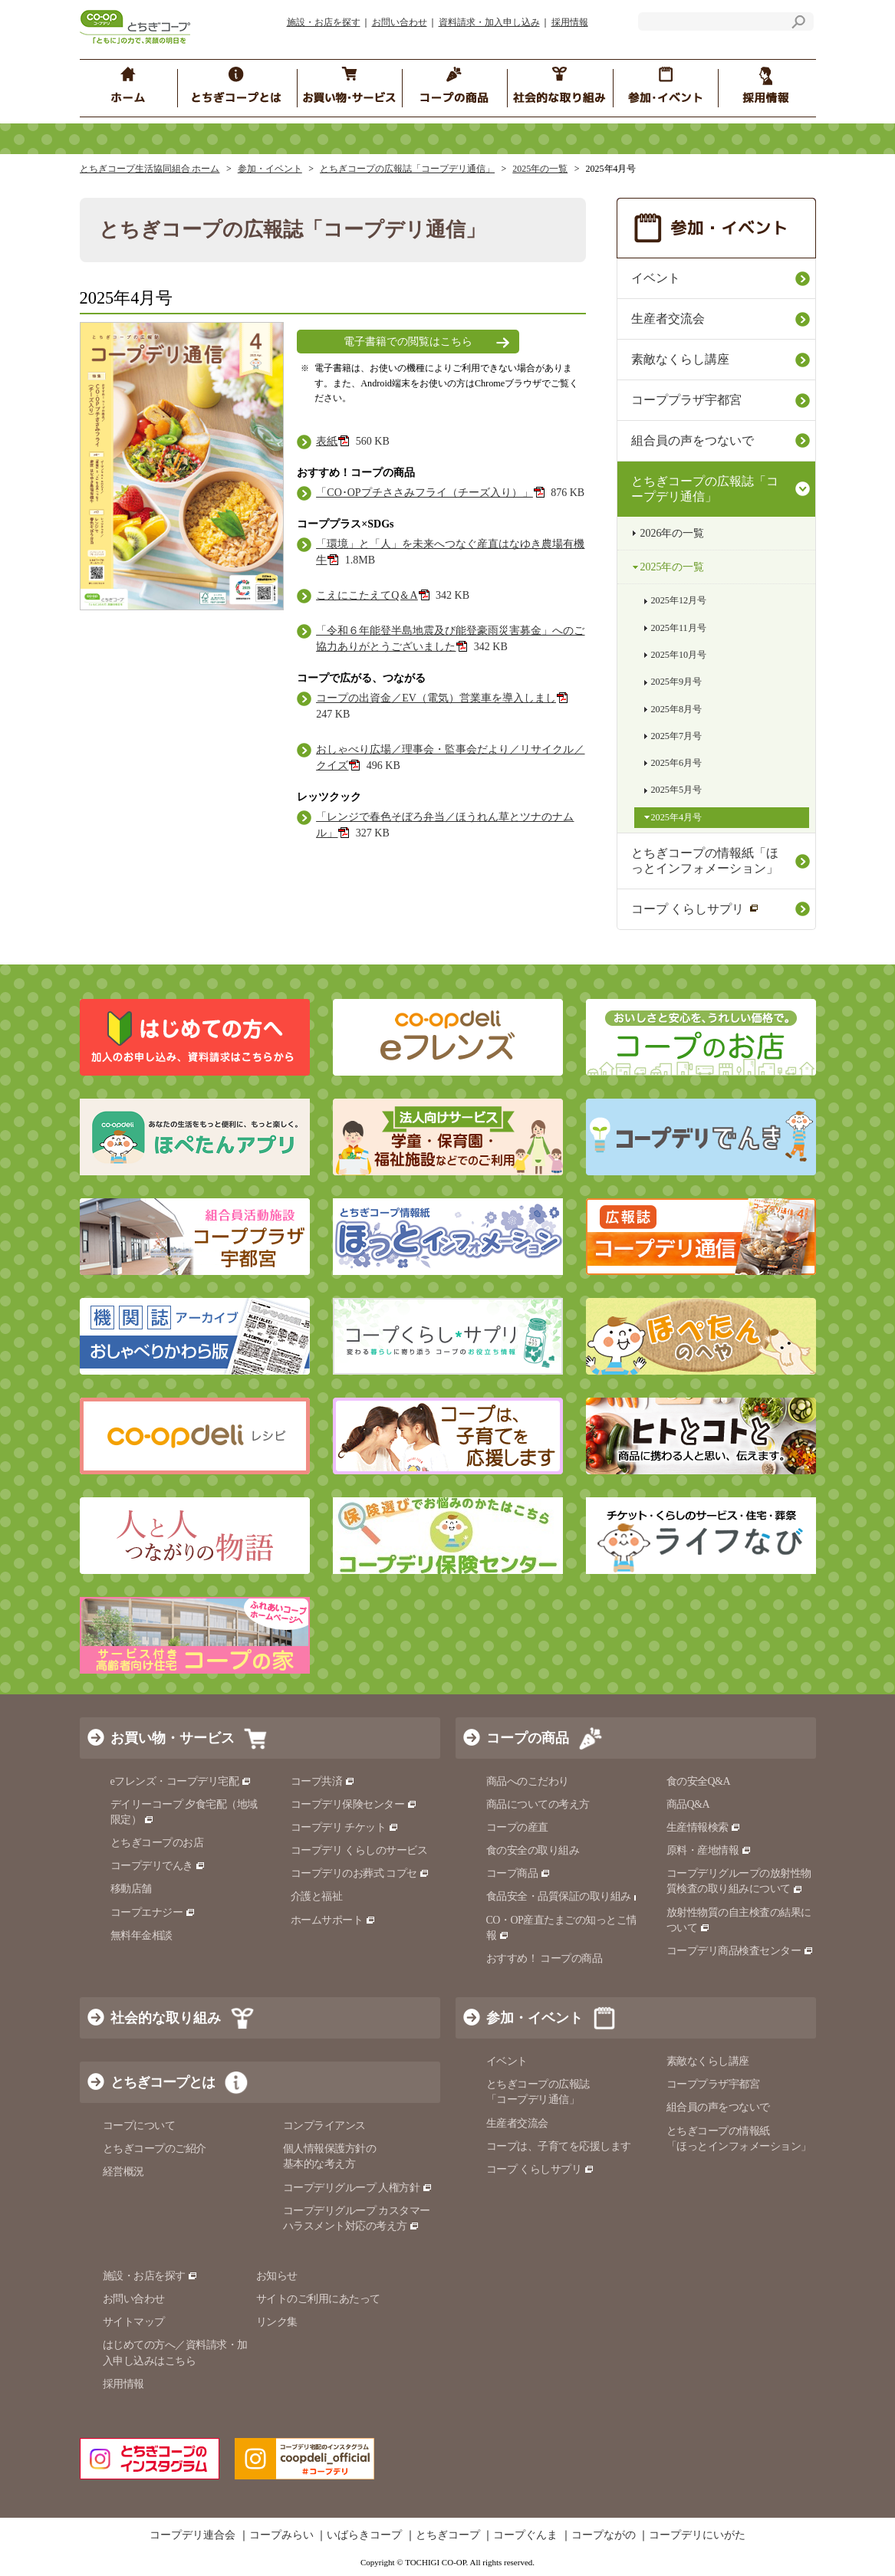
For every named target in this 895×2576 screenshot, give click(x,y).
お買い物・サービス (172, 1738)
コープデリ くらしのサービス (359, 1850)
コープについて (139, 2125)
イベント (655, 277)
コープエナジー (153, 1912)
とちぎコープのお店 (157, 1842)
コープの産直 (517, 1827)
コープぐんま (525, 2535)
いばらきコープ (364, 2535)
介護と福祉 (317, 1896)
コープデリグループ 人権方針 (358, 2187)
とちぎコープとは (162, 2082)
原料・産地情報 (709, 1850)
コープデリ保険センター (354, 1804)
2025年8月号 (677, 709)
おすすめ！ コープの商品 (544, 1958)
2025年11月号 (678, 628)
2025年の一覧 (540, 168)
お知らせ (277, 2276)
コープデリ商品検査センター (740, 1951)
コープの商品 (527, 1738)
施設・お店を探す (323, 22)
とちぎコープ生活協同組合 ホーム (150, 168)
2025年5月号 (677, 789)
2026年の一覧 (672, 533)
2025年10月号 (679, 654)
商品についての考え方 (538, 1804)
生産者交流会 (668, 318)
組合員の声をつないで (692, 440)
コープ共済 (323, 1781)
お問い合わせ (399, 22)
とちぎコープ (448, 2535)
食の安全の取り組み (533, 1850)
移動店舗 (131, 1888)
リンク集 (277, 2322)
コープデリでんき (158, 1865)
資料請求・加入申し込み (489, 22)
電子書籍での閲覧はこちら (408, 341)
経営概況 (123, 2171)
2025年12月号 (679, 600)
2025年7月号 (677, 736)
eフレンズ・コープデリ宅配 (181, 1781)
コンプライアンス (324, 2125)
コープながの (603, 2535)
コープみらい (281, 2535)
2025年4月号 (677, 817)
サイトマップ (134, 2322)
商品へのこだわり (527, 1781)
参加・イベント (270, 168)
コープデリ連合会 (192, 2535)
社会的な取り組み (165, 2018)
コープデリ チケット (345, 1827)
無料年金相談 (141, 1935)
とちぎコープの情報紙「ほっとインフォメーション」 (704, 860)
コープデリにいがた (697, 2535)
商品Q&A (688, 1804)
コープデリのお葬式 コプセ (360, 1873)
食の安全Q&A (698, 1781)
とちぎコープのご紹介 (154, 2148)
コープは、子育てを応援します (558, 2146)
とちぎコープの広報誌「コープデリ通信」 (407, 168)
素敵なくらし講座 (680, 359)
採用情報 (569, 22)
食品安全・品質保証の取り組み (565, 1896)
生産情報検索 (704, 1827)
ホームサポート (333, 1920)
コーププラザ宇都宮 (686, 399)
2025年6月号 (677, 762)
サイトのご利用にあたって (318, 2299)
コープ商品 (518, 1873)
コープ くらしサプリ (695, 908)
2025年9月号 (677, 681)
